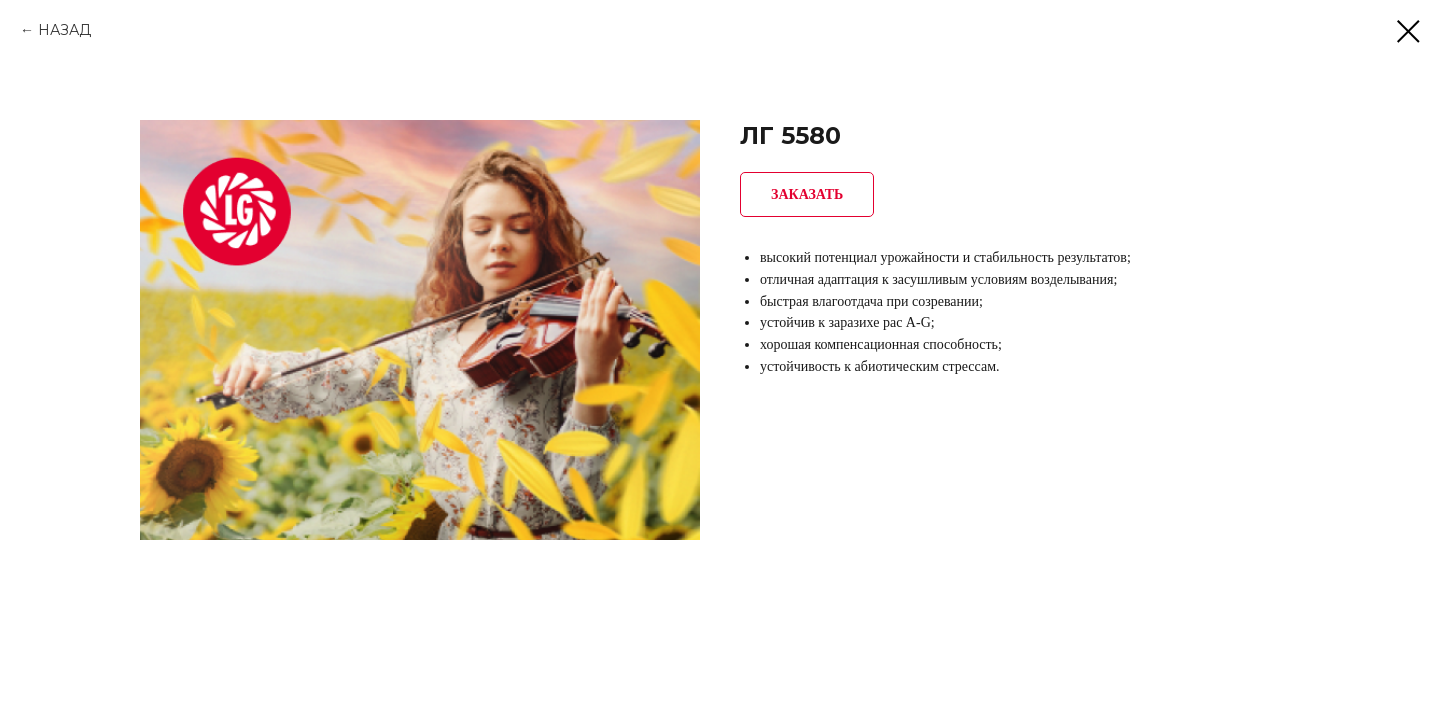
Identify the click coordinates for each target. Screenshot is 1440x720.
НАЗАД (64, 30)
